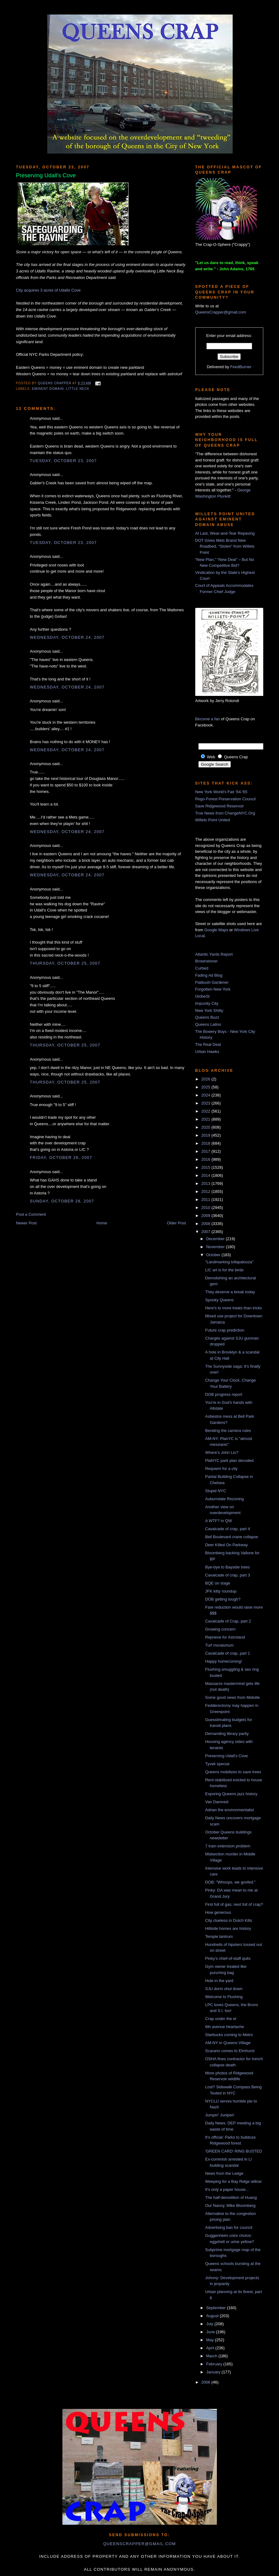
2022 (206, 1111)
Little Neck (77, 388)
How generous (218, 1912)
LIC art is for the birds (224, 1270)
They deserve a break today (230, 1292)
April (210, 2348)
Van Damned (216, 1801)
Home (101, 1223)
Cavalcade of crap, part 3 (227, 1575)
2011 (206, 1199)
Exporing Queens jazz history (231, 1793)
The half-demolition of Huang (231, 2197)
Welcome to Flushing (224, 1996)
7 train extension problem (227, 1846)
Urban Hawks (207, 1051)
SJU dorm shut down (224, 1988)
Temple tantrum (219, 1936)
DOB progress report (223, 1394)
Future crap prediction (224, 1330)
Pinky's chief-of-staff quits (228, 1958)
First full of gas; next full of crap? (234, 1904)
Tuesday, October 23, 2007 (63, 460)
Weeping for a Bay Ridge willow (233, 2181)
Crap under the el (220, 2018)
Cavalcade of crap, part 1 (227, 1653)
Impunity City (206, 1003)
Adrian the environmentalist (229, 1810)
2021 (206, 1119)
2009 (206, 1215)
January (214, 2372)
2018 (206, 1143)
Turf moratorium (219, 1645)
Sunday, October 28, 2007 (62, 1201)
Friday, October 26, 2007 (61, 1157)
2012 (206, 1191)
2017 (206, 1151)
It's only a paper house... (227, 2189)
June (211, 2332)
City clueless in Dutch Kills (228, 1920)
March (212, 2356)
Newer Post (26, 1223)
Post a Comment (31, 1214)
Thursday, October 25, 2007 (65, 963)
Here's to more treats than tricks (233, 1308)
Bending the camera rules (228, 1430)
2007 (206, 1231)
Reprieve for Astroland (225, 1637)
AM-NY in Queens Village (228, 2042)
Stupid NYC (215, 1490)
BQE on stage (217, 1583)
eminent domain (48, 388)
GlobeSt (202, 996)
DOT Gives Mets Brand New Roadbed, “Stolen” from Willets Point (225, 546)
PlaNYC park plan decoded (229, 1460)
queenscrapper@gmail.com (139, 2543)
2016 (206, 1159)
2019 (206, 1135)
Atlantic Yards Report (214, 954)
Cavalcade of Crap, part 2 (228, 1621)
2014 (206, 1175)
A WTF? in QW (218, 1520)
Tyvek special (217, 1764)
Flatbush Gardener (212, 982)
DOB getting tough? (222, 1599)
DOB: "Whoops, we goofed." (230, 1882)
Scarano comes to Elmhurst (230, 2050)
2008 (206, 1223)
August (213, 2315)
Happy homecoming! (223, 1661)
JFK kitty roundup (220, 1591)
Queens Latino (208, 1024)
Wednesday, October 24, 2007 (67, 637)
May (210, 2340)
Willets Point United (212, 820)
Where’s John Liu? (221, 1452)
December (216, 1238)
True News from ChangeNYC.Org (225, 813)
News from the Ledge (224, 2173)
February (214, 2364)
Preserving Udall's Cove (226, 1755)
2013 (206, 1183)
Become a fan (207, 719)
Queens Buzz (207, 1017)
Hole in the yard (219, 1980)
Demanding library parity (227, 1733)
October (214, 1254)
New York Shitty (209, 1010)
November (216, 1246)
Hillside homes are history (228, 1928)
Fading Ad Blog (208, 975)
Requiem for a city (221, 1468)
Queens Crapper (55, 383)
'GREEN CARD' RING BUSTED (233, 2151)
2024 (206, 1095)
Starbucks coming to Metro (229, 2034)
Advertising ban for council (228, 2227)
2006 (206, 2382)
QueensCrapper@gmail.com (220, 312)
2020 (206, 1127)
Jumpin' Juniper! (219, 2115)
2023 (206, 1103)
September (216, 2307)
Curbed (202, 968)
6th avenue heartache (224, 2026)
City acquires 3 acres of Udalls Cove (48, 290)
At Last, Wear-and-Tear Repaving (225, 533)
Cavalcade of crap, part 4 (227, 1528)
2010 (206, 1207)
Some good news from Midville (232, 1697)
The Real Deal (208, 1044)
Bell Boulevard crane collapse (231, 1536)
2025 (206, 1087)
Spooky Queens (219, 1300)
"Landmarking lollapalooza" (229, 1262)
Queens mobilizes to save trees (233, 1772)
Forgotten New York (212, 989)
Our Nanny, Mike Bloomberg (230, 2205)
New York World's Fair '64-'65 (221, 791)
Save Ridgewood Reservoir (219, 806)
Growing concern (220, 1629)
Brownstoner (206, 961)
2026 (206, 1079)
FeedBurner (241, 366)
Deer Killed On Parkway (226, 1545)
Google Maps (216, 930)
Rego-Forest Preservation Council (225, 799)
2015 (206, 1167)
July (210, 2323)
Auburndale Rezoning (224, 1498)
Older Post (176, 1223)
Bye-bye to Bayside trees (227, 1567)
